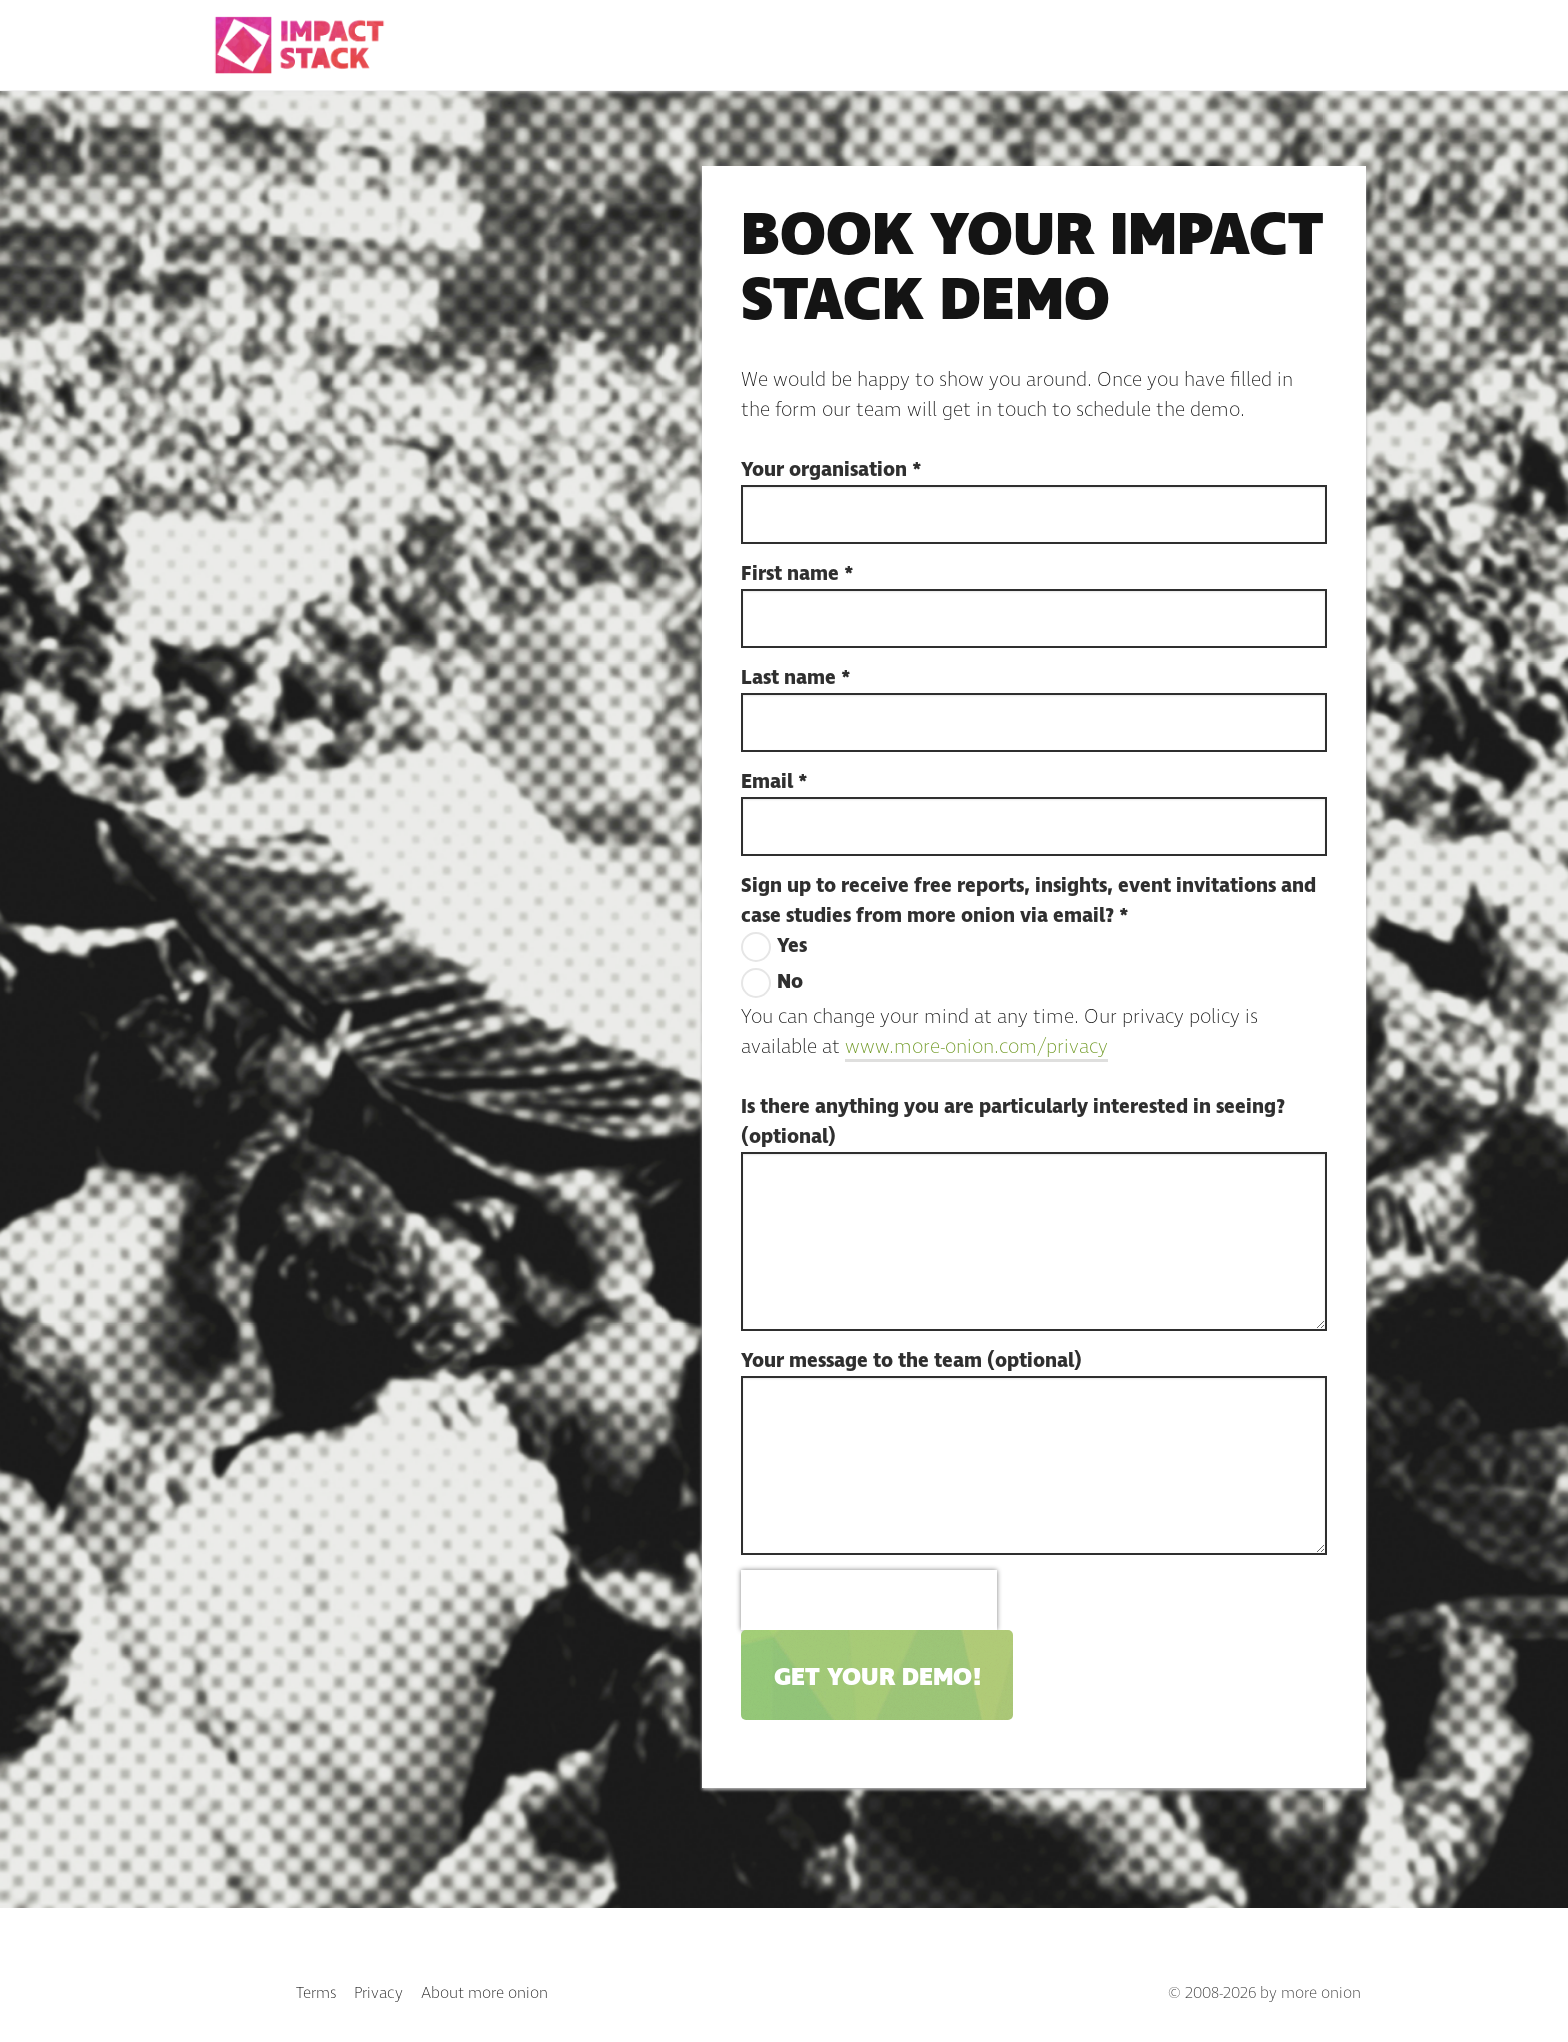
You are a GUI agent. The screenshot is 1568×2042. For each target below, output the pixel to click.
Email (774, 782)
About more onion (484, 1993)
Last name (796, 678)
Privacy (378, 1993)
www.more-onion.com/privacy (976, 1047)
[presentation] (869, 1600)
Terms (316, 1993)
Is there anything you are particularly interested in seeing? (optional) (1013, 1122)
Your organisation (831, 470)
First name (797, 574)
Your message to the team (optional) (911, 1361)
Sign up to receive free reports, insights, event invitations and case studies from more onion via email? (1028, 901)
